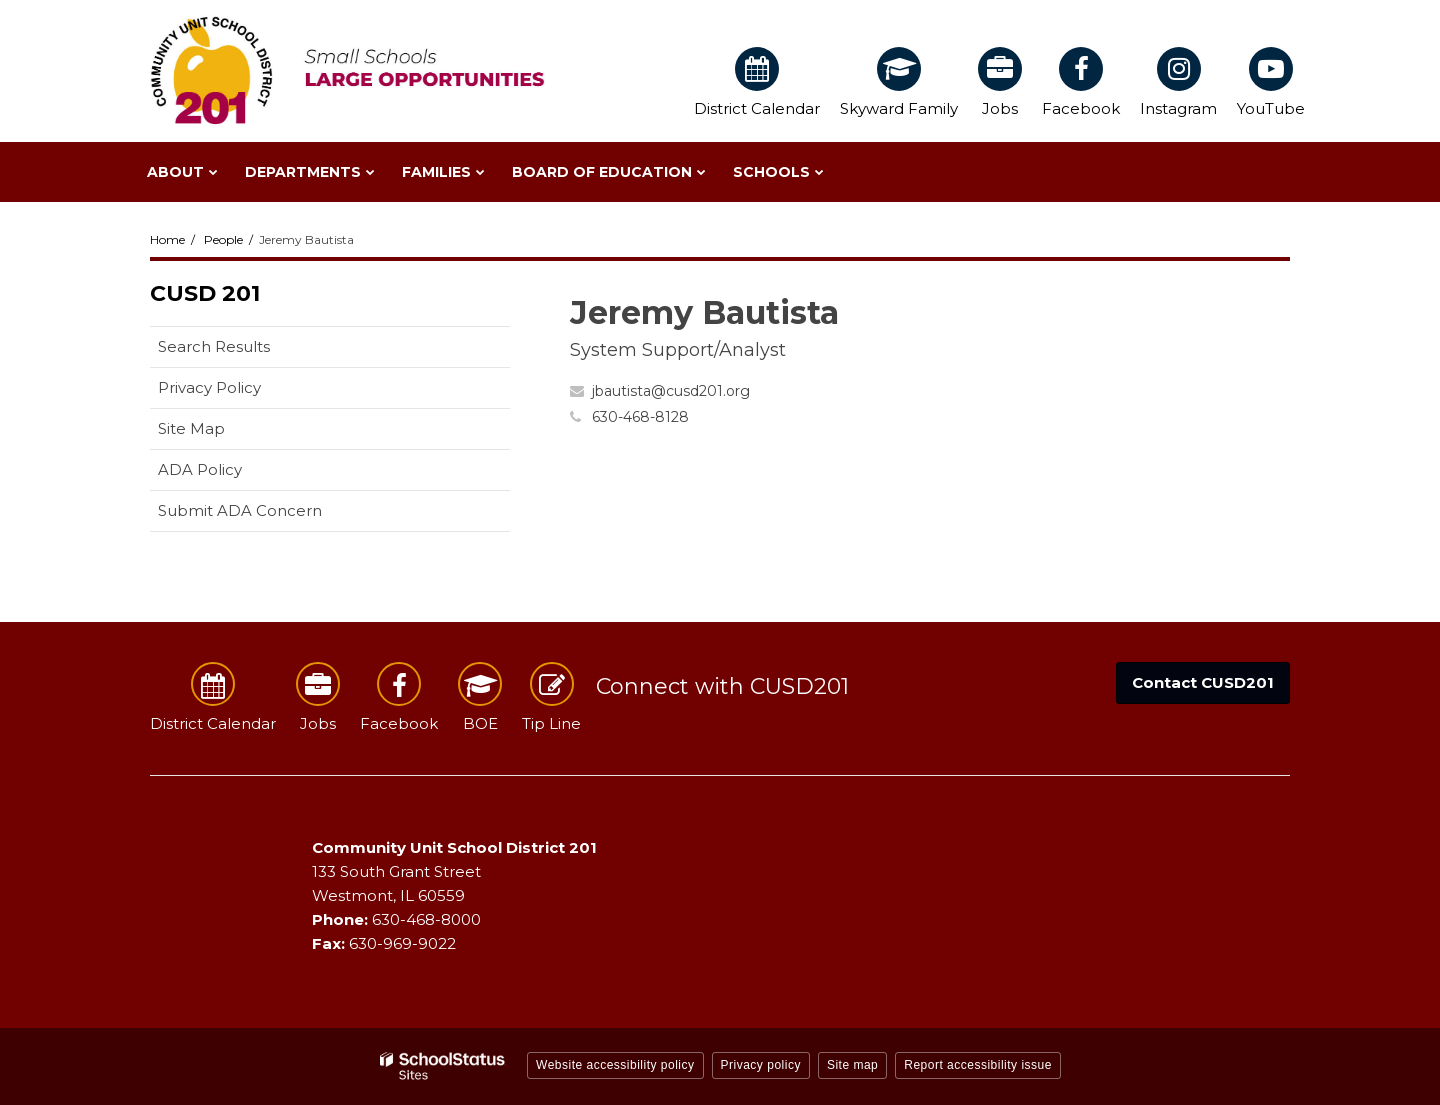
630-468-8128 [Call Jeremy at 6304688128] (640, 417)
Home (167, 239)
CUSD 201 (205, 293)
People (223, 239)
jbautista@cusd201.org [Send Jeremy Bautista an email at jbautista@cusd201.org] (671, 391)
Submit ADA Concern (240, 510)
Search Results (214, 346)
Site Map (191, 428)
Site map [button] (852, 1065)
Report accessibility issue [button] (978, 1065)
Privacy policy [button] (761, 1065)
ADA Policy (200, 469)
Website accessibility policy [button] (615, 1065)
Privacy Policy (209, 387)
